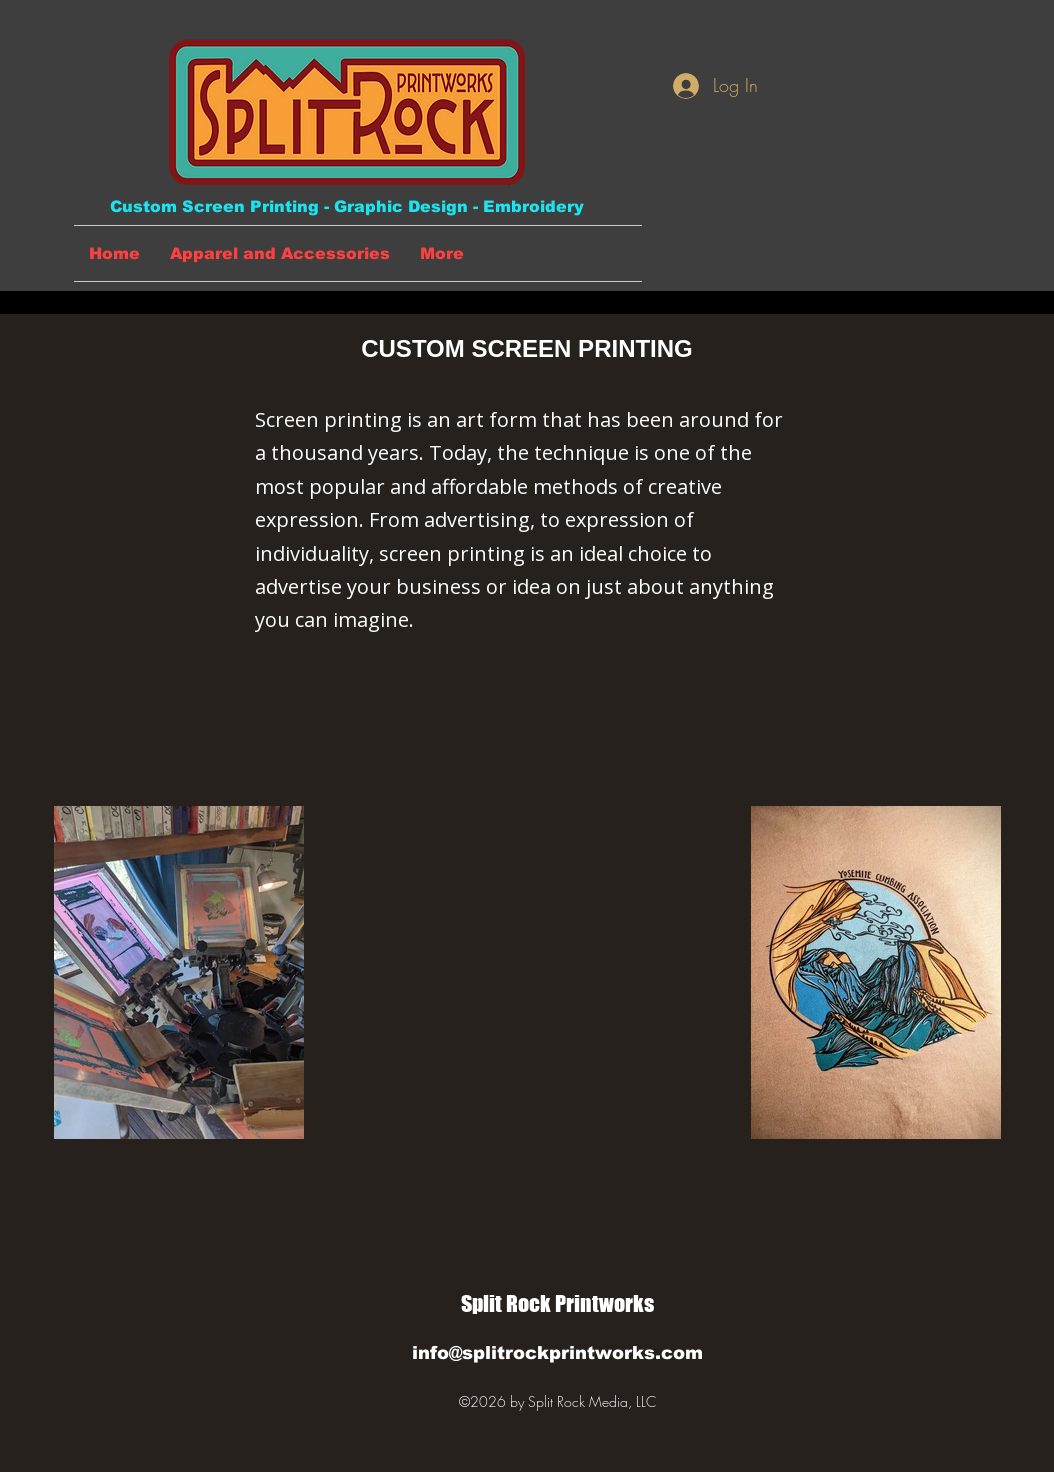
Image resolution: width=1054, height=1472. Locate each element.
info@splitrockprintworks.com (557, 1353)
